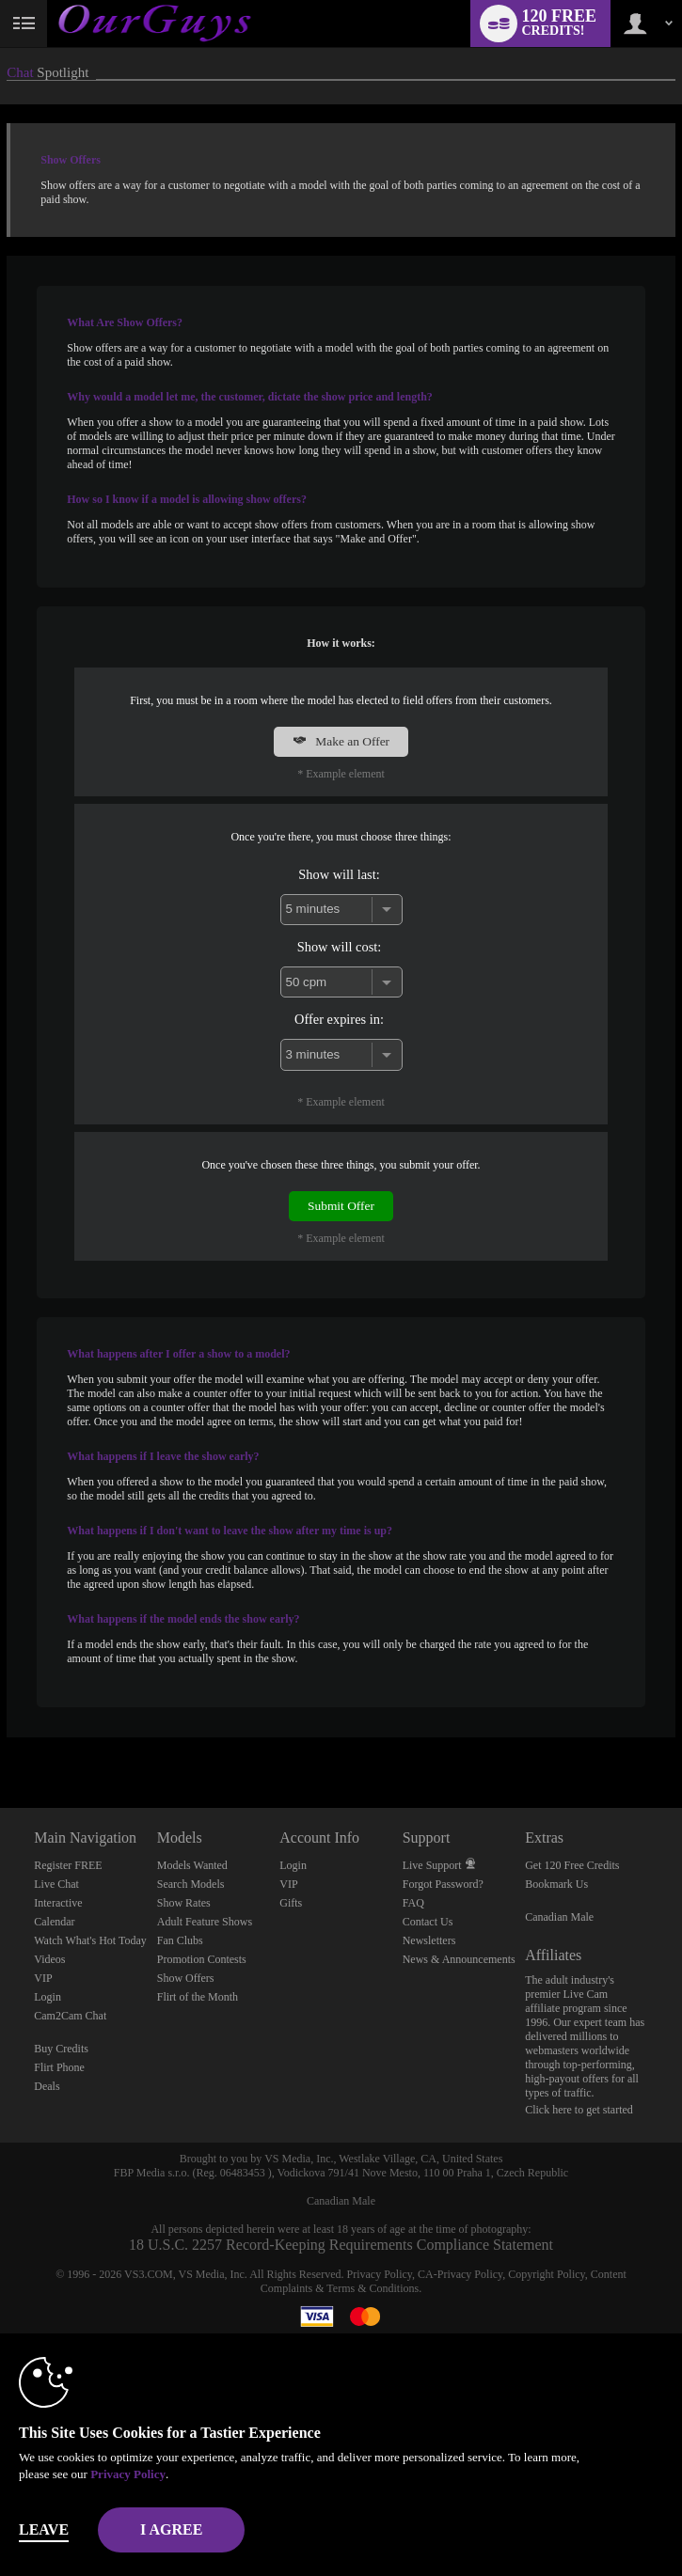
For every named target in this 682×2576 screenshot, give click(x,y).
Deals (46, 2086)
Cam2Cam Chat (70, 2015)
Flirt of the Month (197, 1996)
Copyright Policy (546, 2274)
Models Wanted (192, 1865)
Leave (44, 2529)
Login (47, 1996)
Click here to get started (579, 2109)
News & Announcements (459, 1959)
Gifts (290, 1902)
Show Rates (184, 1902)
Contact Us (428, 1921)
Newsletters (429, 1940)
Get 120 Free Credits (572, 1865)
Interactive (58, 1902)
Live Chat (56, 1884)
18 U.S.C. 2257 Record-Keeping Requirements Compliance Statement (341, 2245)
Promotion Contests (201, 1959)
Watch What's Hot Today (90, 1940)
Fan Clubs (180, 1940)
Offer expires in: (339, 1019)
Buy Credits (61, 2048)
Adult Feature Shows (204, 1921)
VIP (43, 1978)
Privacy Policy (380, 2274)
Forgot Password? (443, 1884)
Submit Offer (341, 1206)
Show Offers (185, 1978)
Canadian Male (559, 1917)
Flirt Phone (59, 2067)
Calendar (54, 1921)
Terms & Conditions (372, 2288)
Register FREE (68, 1865)
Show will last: (338, 874)
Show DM (0, 1737)
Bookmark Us (556, 1884)
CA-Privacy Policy (460, 2274)
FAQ (413, 1902)
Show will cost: (339, 946)
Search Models (191, 1884)
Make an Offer (341, 741)
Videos (49, 1959)
